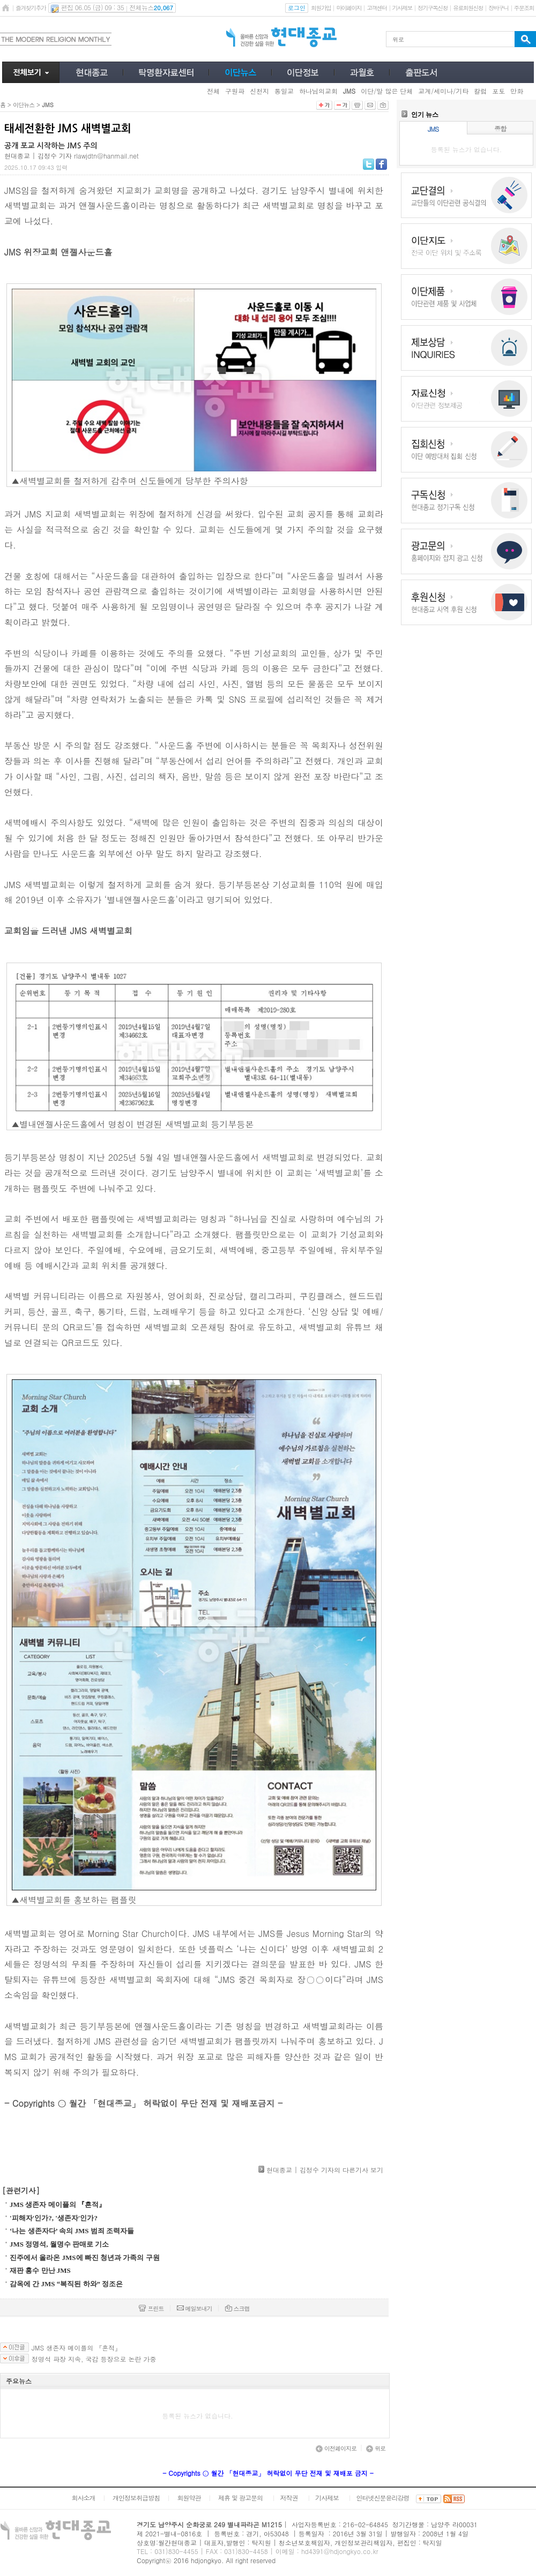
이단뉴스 (23, 105)
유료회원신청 (468, 8)
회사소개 (83, 2497)
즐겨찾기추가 (31, 8)
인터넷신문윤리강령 (383, 2497)
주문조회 (524, 8)
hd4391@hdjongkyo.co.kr (339, 2551)
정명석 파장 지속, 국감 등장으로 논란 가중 (94, 2359)
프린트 (151, 2308)
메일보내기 (194, 2308)
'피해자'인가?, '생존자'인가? (54, 2218)
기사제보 (402, 8)
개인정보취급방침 (136, 2497)
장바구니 (498, 8)
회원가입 (321, 8)
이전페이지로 (336, 2448)
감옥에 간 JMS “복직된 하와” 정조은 (66, 2284)
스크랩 (237, 2308)
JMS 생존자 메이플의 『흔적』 (58, 2205)
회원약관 (188, 2497)
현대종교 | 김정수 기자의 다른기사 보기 (324, 2169)
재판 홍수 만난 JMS (40, 2270)
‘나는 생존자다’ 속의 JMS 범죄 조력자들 (72, 2231)
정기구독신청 (433, 8)
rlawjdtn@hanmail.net (106, 155)
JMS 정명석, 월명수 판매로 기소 (59, 2244)
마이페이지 (348, 8)
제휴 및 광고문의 (240, 2497)
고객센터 (376, 8)
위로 (375, 2448)
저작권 (289, 2497)
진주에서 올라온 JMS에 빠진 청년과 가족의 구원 (85, 2258)
